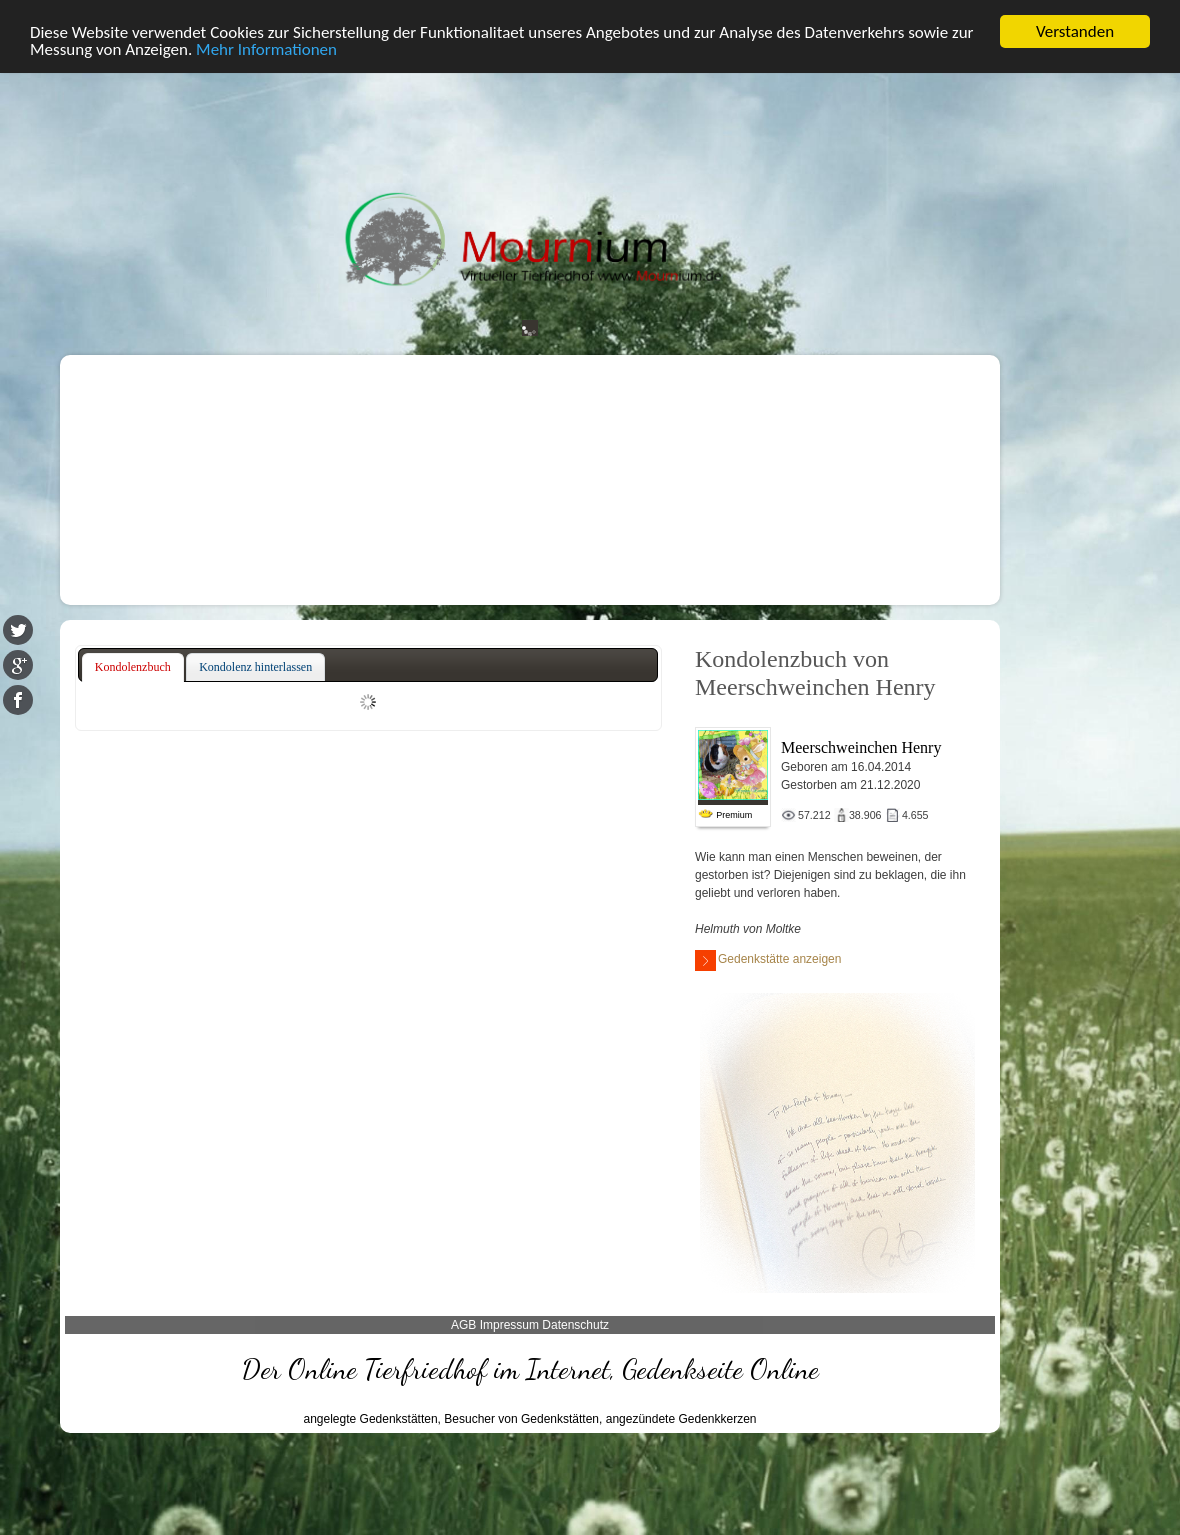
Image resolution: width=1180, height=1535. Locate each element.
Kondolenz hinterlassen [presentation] (255, 667)
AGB (463, 1325)
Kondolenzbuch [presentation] (133, 667)
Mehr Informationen (266, 49)
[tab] (133, 668)
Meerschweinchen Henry (861, 747)
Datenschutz (575, 1325)
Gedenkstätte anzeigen (768, 960)
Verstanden (1075, 31)
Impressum (509, 1325)
